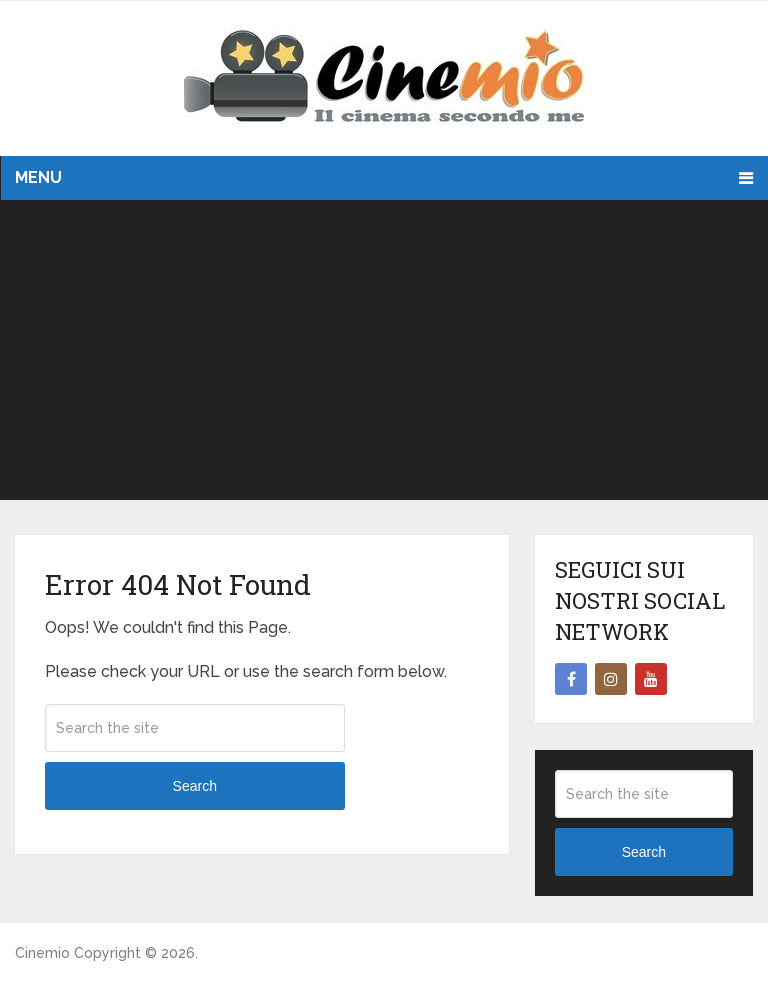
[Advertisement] (383, 350)
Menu (38, 177)
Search (195, 786)
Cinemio (42, 953)
